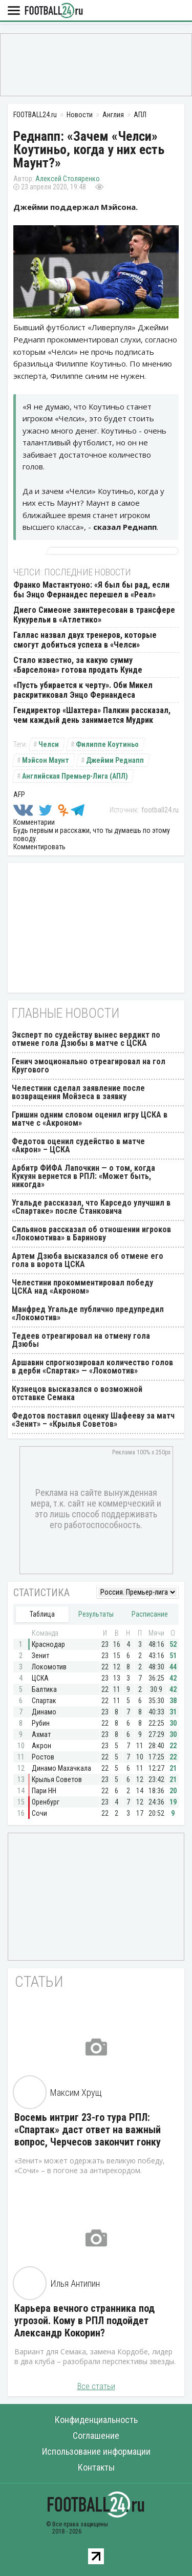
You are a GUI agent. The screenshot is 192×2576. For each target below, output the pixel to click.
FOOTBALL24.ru (53, 11)
